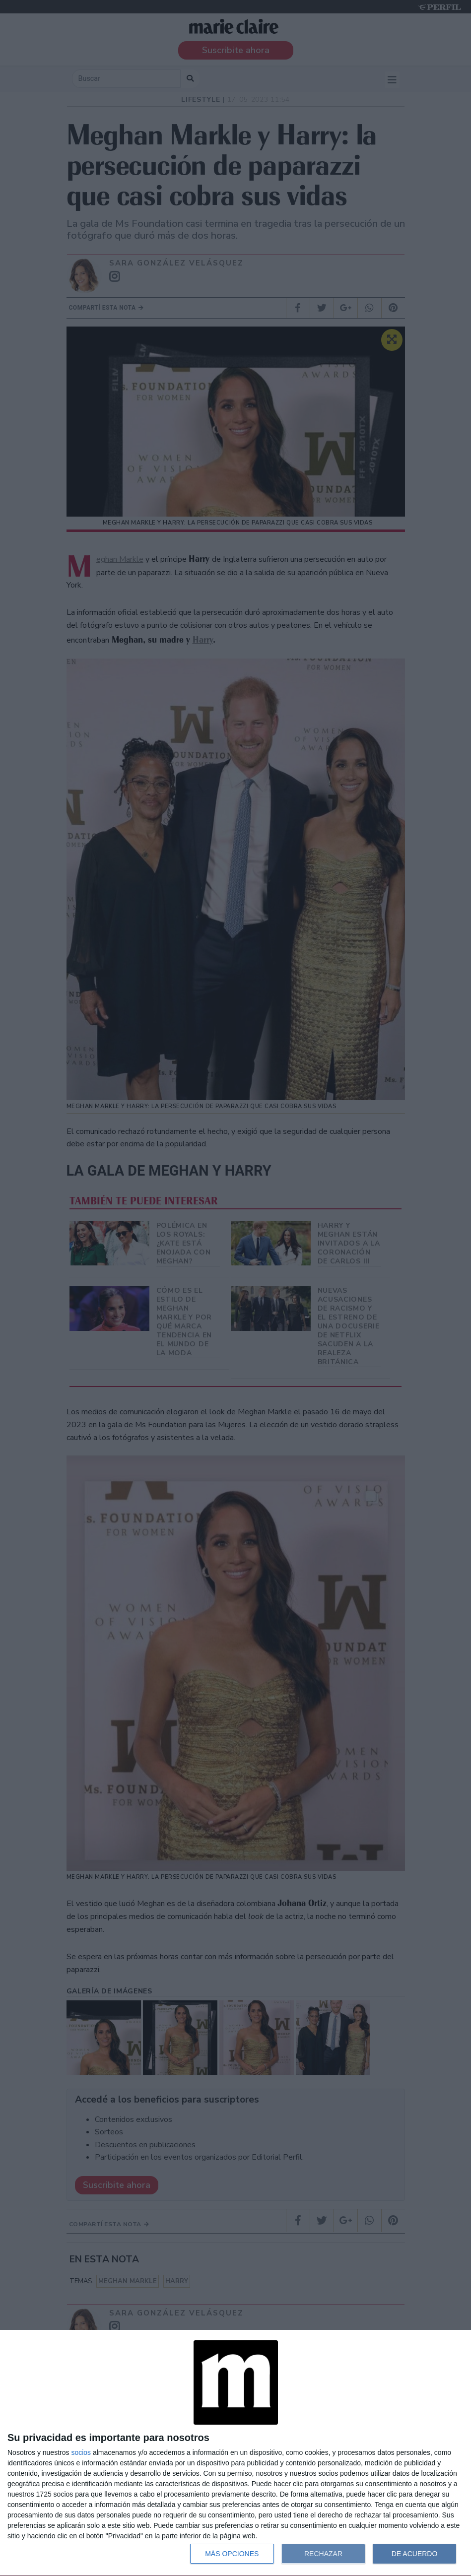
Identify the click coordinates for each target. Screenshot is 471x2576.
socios (81, 2452)
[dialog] (235, 2453)
